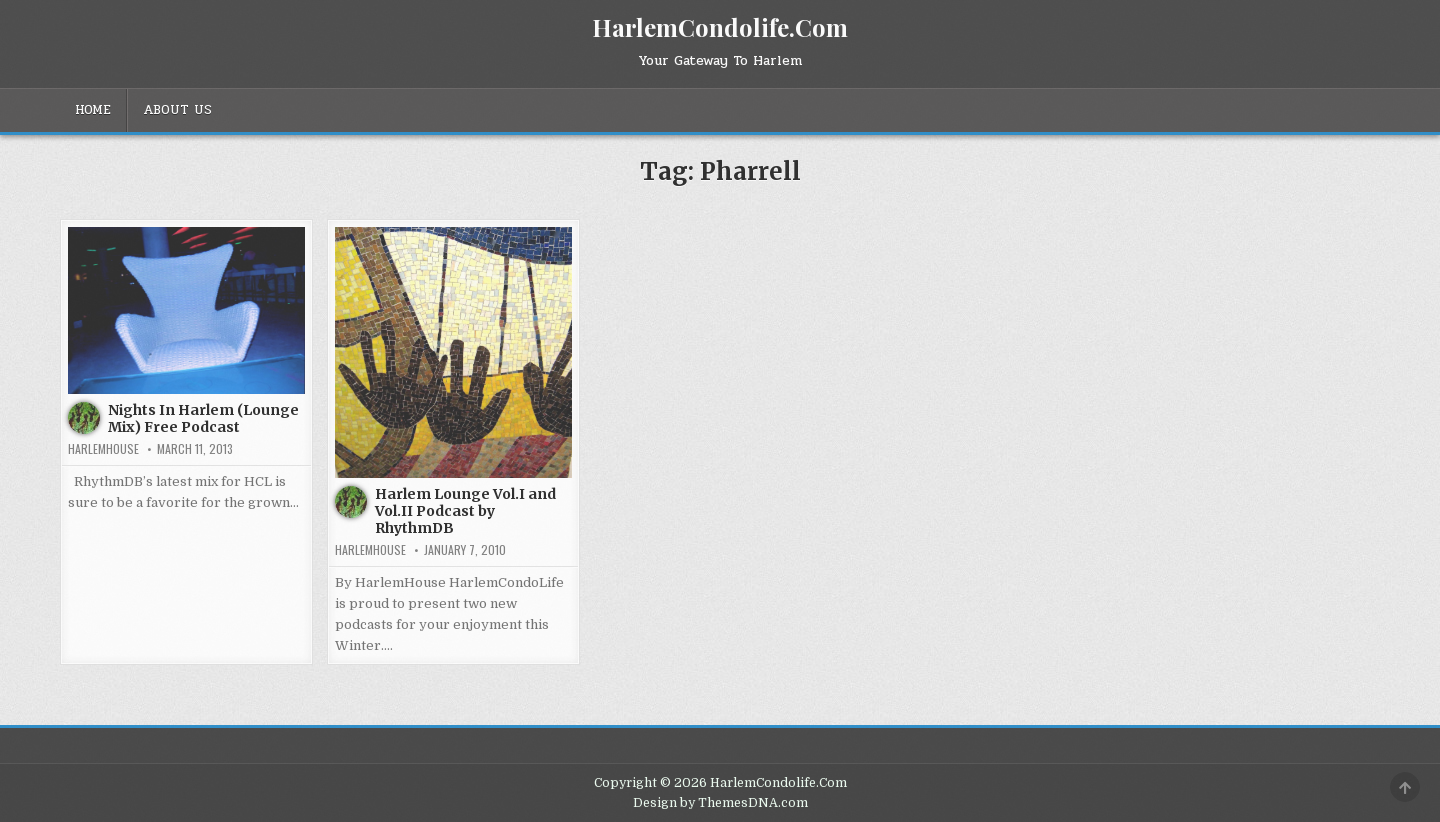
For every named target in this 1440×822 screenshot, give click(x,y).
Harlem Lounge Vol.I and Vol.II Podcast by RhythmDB (465, 511)
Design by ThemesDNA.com (720, 803)
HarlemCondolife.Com (720, 27)
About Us (177, 110)
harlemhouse (103, 449)
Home (93, 110)
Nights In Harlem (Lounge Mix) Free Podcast (203, 418)
